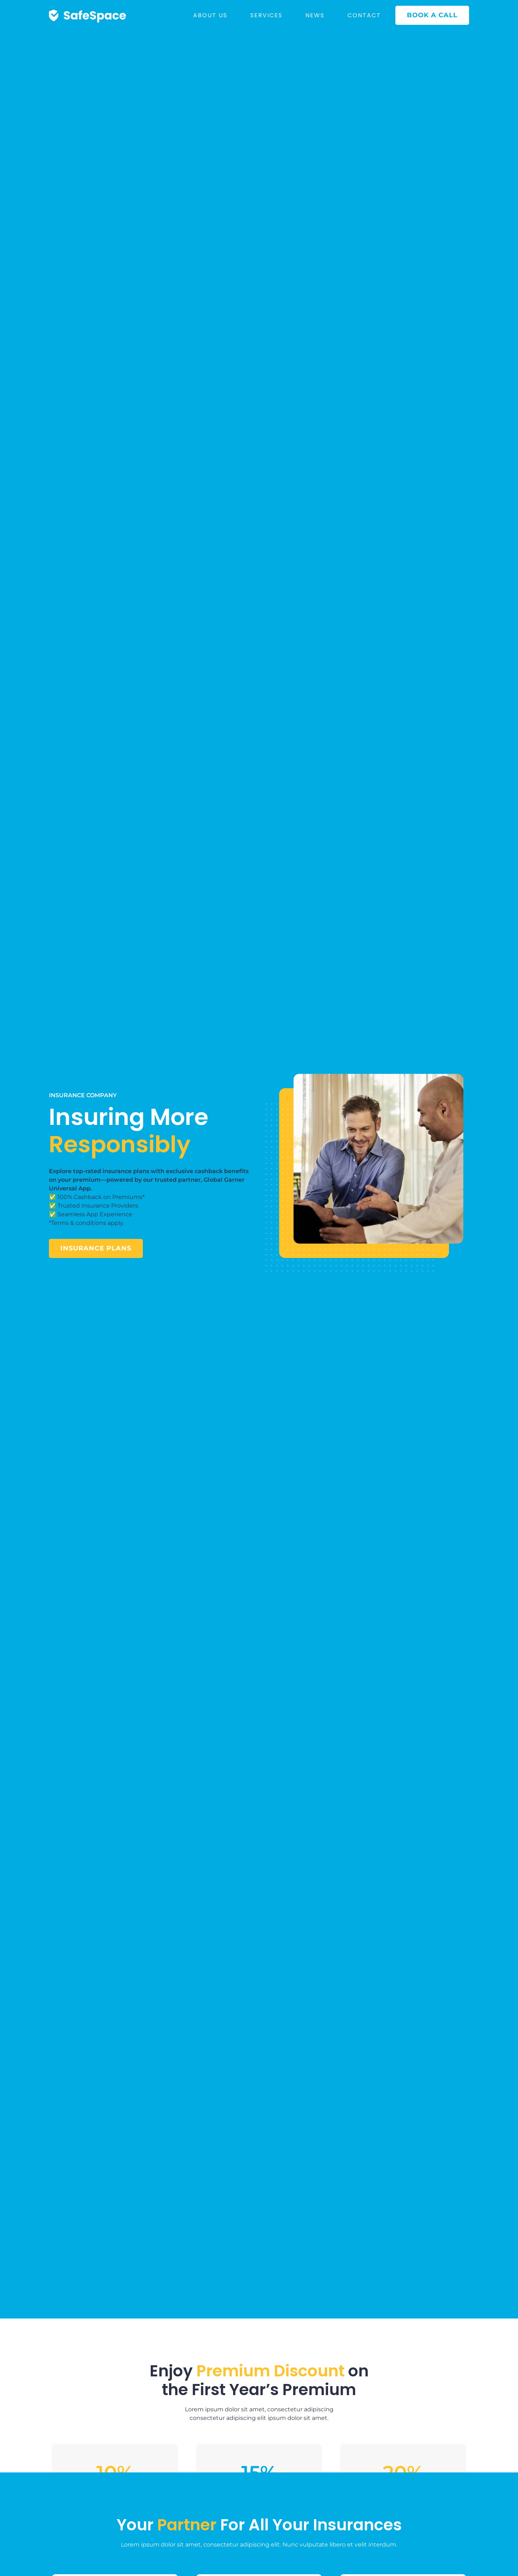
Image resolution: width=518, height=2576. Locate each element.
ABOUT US (210, 15)
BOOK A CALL (432, 15)
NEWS (314, 15)
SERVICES (266, 15)
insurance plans (95, 1248)
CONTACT (364, 15)
